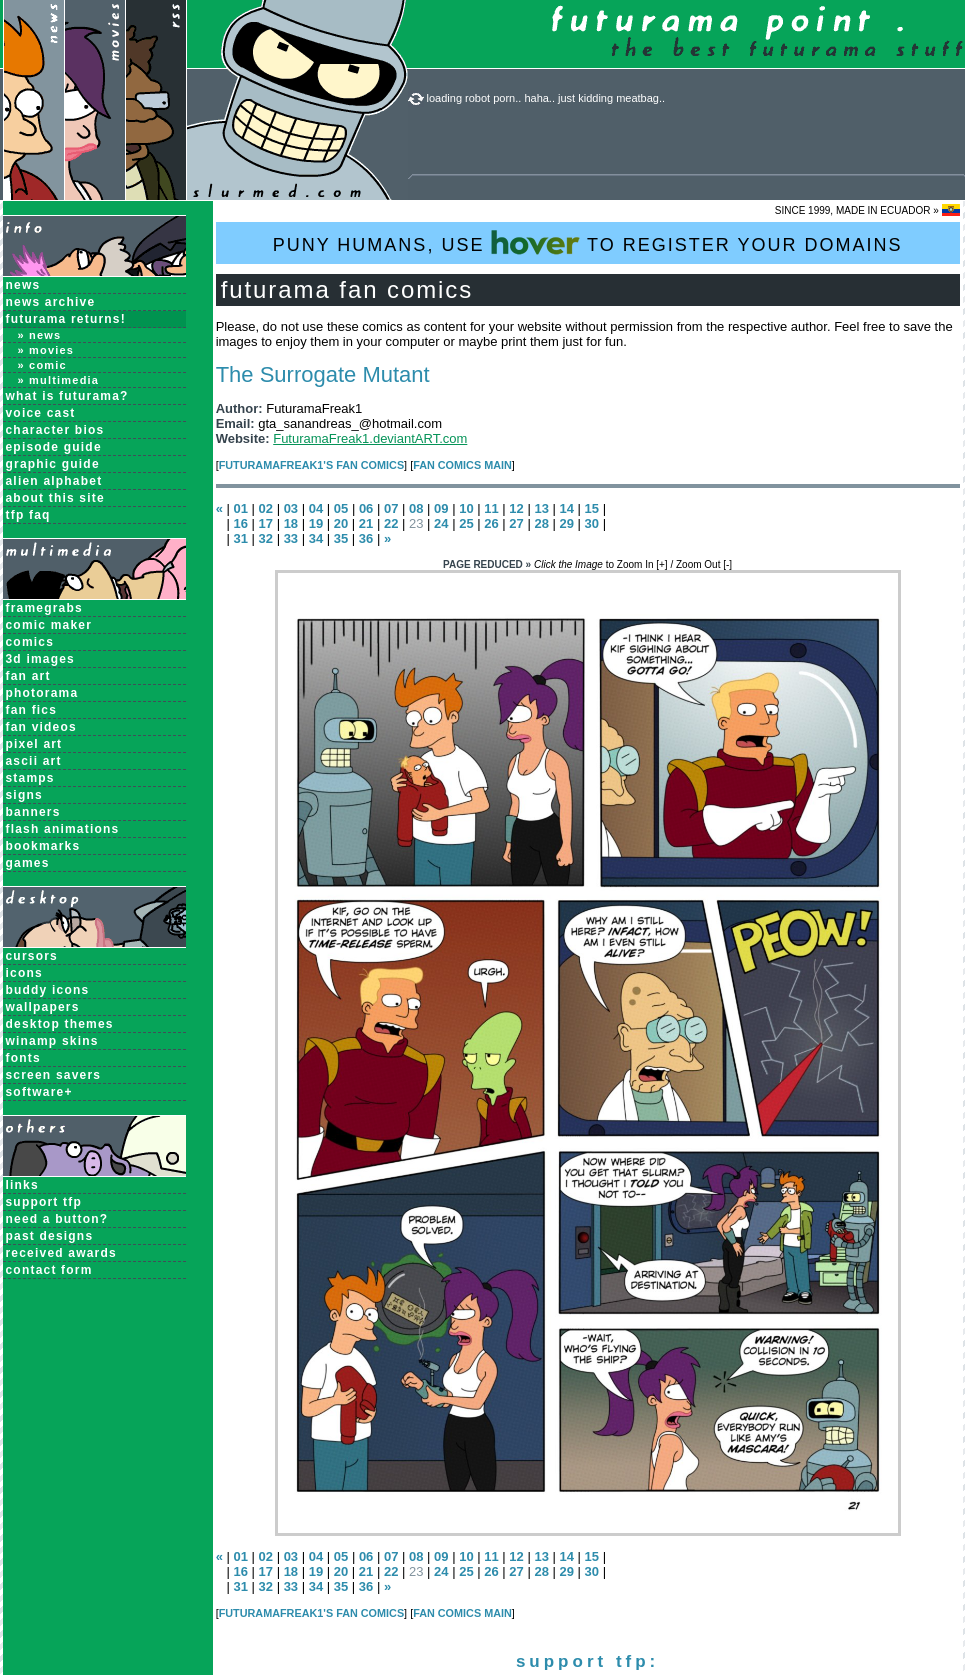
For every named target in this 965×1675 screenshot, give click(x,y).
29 (566, 523)
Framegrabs (44, 608)
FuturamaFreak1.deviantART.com (370, 438)
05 (341, 508)
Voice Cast (41, 413)
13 (541, 508)
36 (366, 538)
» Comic (42, 365)
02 (266, 508)
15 (592, 508)
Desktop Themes (60, 1024)
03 (291, 508)
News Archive (51, 302)
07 (391, 508)
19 (316, 523)
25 (466, 523)
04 (316, 508)
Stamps (30, 778)
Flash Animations (63, 829)
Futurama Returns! (66, 319)
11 (491, 508)
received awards (61, 1253)
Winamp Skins (52, 1041)
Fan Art (28, 676)
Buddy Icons (48, 990)
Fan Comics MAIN (462, 465)
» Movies (46, 350)
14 (567, 508)
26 (491, 523)
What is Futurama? (67, 396)
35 (341, 538)
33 (291, 538)
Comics (30, 642)
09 (441, 508)
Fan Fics (32, 710)
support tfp (44, 1202)
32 (266, 538)
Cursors (32, 956)
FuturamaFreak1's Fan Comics (311, 465)
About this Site (55, 498)
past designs (50, 1236)
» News (40, 335)
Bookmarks (43, 846)
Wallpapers (43, 1007)
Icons (24, 973)
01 (240, 508)
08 (416, 508)
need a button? (57, 1219)
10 (466, 508)
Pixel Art (34, 744)
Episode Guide (54, 447)
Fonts (23, 1058)
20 (341, 523)
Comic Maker (49, 625)
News (23, 285)
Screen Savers (54, 1075)
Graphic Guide (53, 464)
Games (28, 863)
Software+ (39, 1092)
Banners (33, 812)
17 (266, 523)
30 (592, 523)
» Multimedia (59, 380)
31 (240, 538)
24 (441, 523)
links (22, 1185)
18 (291, 523)
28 (541, 523)
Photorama (42, 693)
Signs (24, 795)
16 (240, 523)
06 (366, 508)
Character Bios (55, 430)
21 (366, 523)
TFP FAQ (28, 515)
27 (516, 523)
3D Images (41, 659)
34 (316, 538)
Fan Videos (41, 727)
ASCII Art (34, 761)
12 (516, 508)
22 (391, 523)
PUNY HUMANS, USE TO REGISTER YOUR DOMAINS (588, 242)
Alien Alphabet (54, 481)
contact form (49, 1270)
